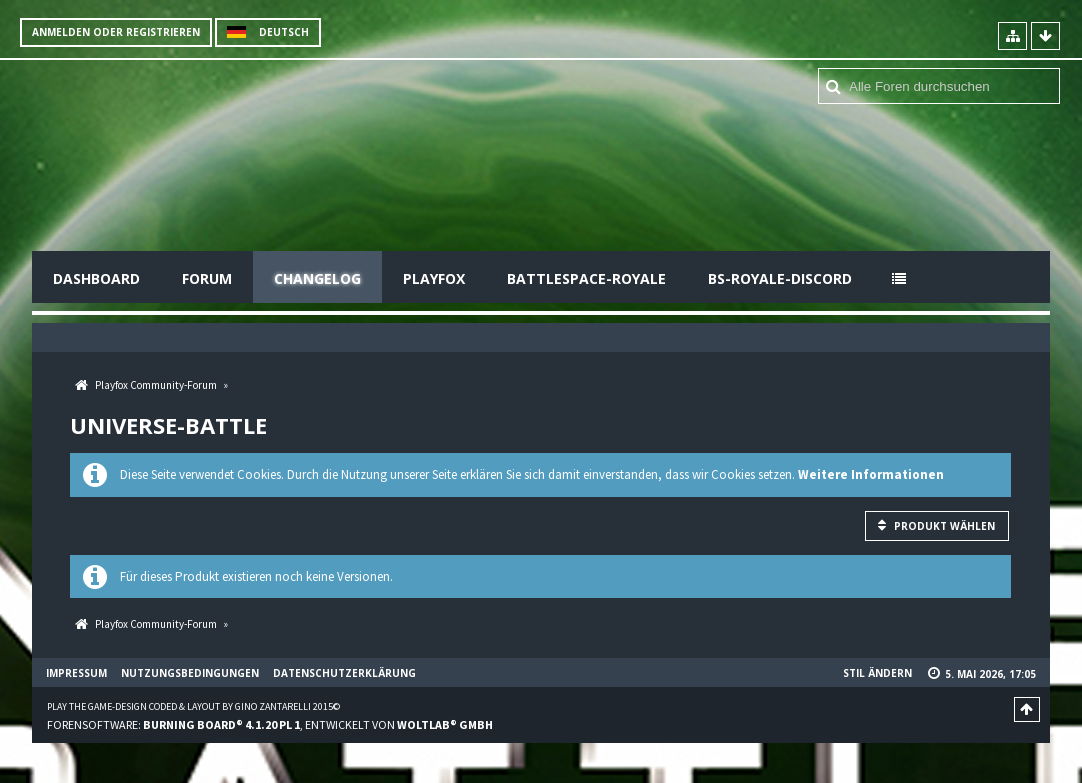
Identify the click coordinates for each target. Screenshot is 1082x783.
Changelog (317, 278)
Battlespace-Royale (586, 278)
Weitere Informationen (871, 474)
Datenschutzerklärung (344, 673)
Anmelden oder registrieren (116, 32)
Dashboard (96, 278)
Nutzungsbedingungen (190, 673)
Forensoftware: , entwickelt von (270, 724)
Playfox (434, 278)
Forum (207, 278)
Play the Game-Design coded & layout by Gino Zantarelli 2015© (193, 706)
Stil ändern (877, 673)
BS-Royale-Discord (780, 278)
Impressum (76, 673)
